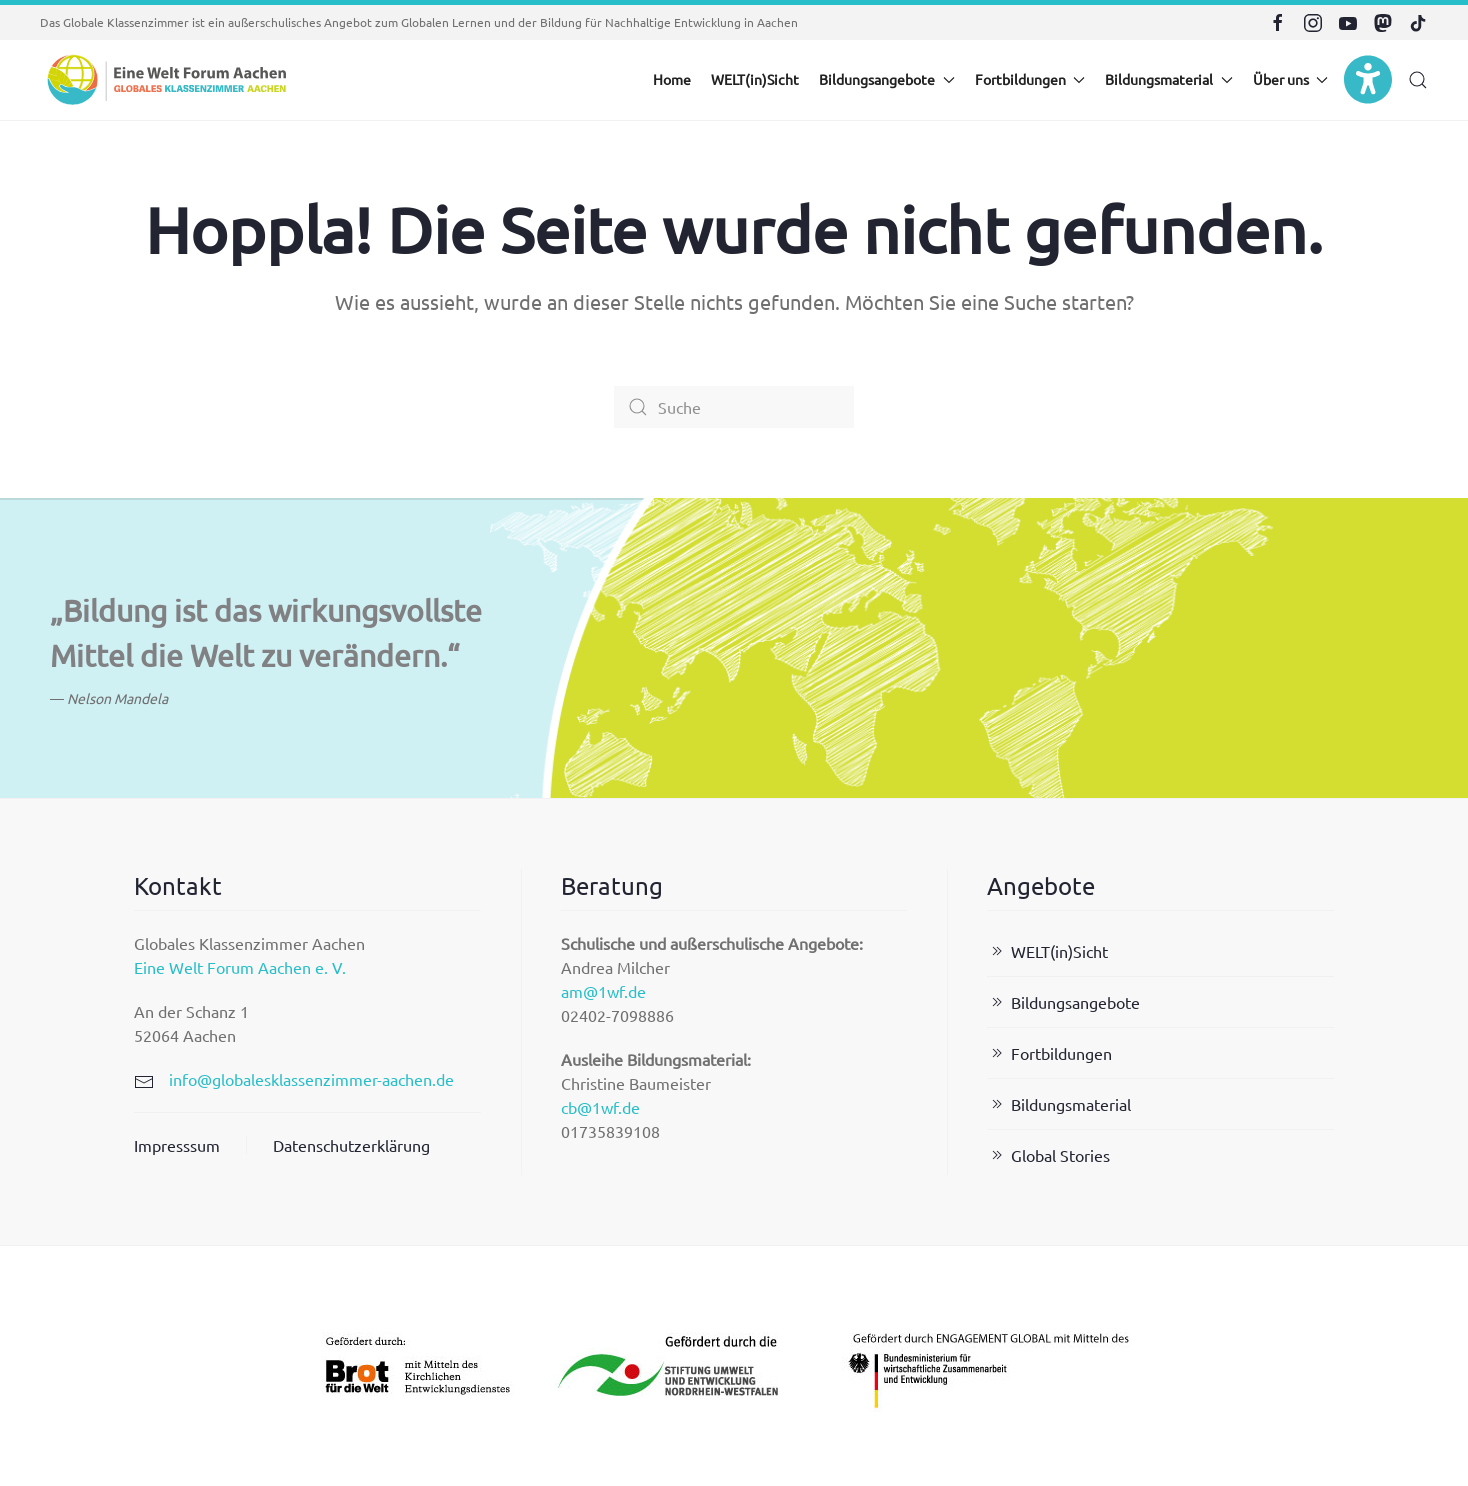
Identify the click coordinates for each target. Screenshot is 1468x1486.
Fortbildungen (1049, 1053)
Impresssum (177, 1145)
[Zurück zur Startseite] (165, 80)
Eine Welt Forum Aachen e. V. (240, 967)
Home (672, 79)
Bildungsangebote (1063, 1002)
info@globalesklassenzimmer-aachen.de (311, 1079)
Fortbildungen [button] (1030, 79)
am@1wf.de (603, 991)
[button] (1418, 80)
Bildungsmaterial (1059, 1104)
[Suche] (734, 407)
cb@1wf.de (600, 1107)
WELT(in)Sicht (755, 79)
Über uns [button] (1291, 79)
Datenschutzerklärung (351, 1145)
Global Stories (1048, 1155)
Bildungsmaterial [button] (1169, 79)
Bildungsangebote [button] (887, 79)
